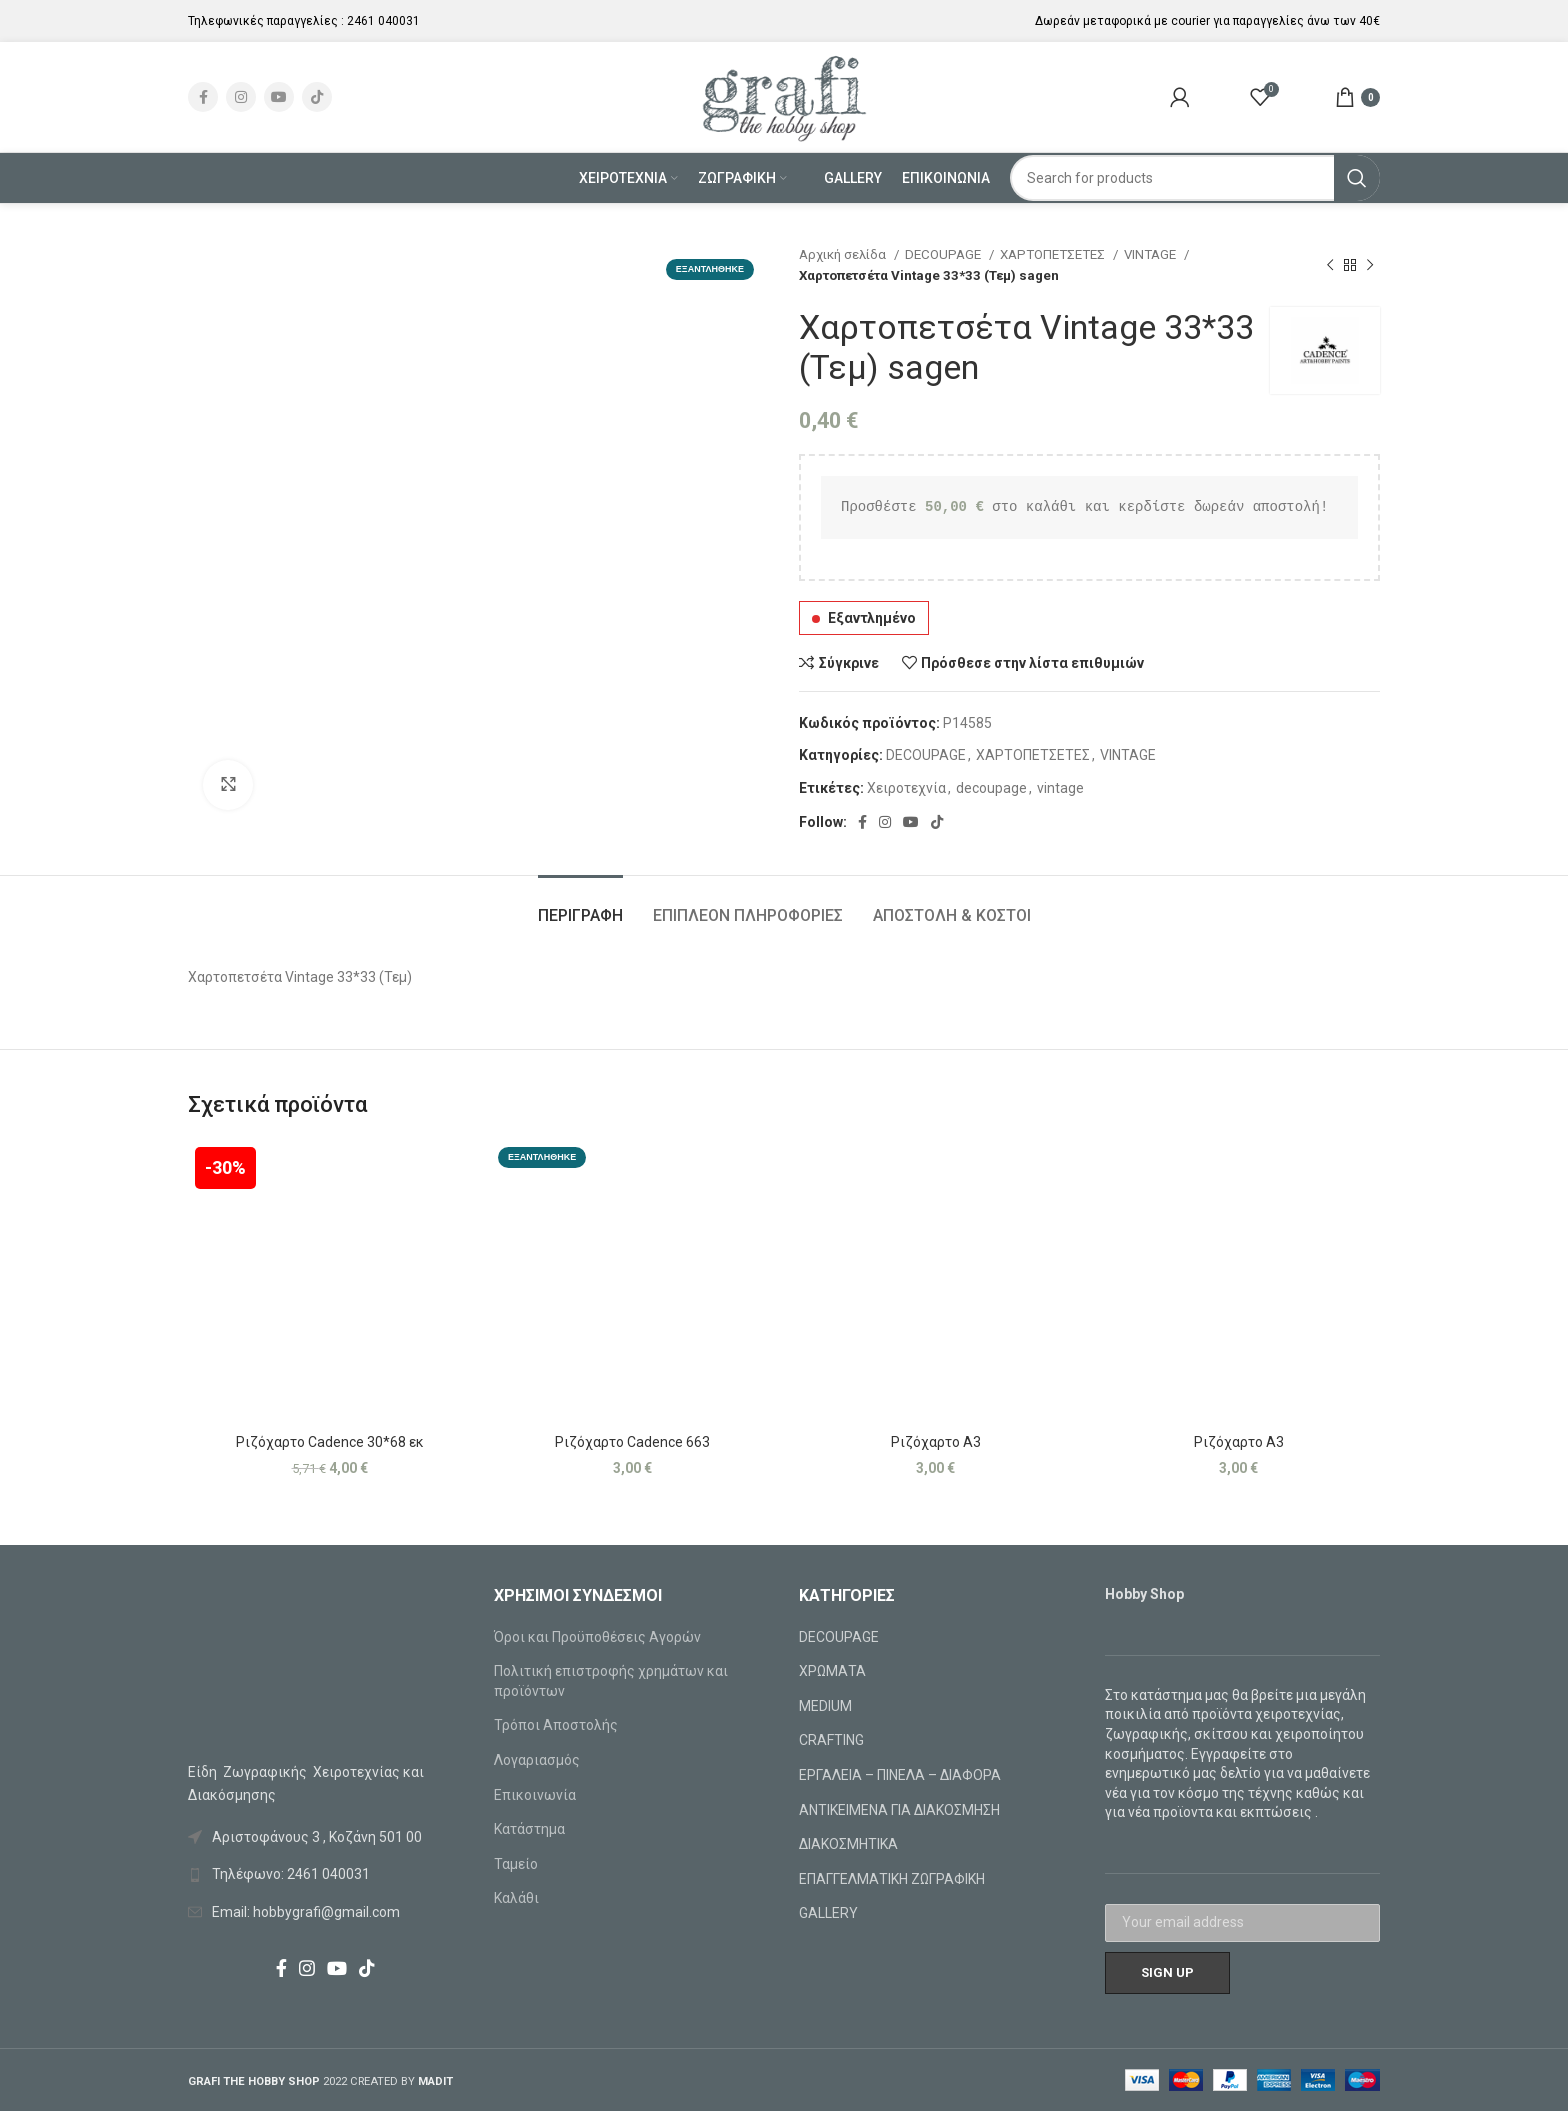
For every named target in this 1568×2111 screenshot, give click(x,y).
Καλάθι (516, 1898)
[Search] (1195, 178)
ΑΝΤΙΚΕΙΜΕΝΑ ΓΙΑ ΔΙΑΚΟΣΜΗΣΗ (899, 1810)
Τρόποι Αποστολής (556, 1725)
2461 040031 (383, 21)
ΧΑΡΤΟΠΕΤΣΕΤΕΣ (1054, 254)
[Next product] (1370, 265)
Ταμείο (516, 1864)
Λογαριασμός (537, 1760)
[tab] (580, 905)
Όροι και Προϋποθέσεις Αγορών (597, 1637)
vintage (1060, 788)
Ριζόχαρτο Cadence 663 (632, 1442)
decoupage (991, 788)
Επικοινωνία (535, 1795)
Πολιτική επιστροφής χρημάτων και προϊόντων (611, 1681)
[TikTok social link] (317, 97)
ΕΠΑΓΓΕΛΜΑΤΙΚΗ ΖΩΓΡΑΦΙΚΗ (892, 1879)
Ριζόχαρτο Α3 (936, 1442)
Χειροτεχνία (906, 788)
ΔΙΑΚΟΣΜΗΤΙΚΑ (848, 1844)
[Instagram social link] (241, 97)
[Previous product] (1330, 265)
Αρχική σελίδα (844, 254)
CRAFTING (831, 1740)
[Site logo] (784, 96)
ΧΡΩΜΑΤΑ (832, 1671)
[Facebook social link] (203, 97)
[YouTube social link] (279, 97)
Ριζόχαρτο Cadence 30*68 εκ (330, 1442)
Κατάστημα (529, 1829)
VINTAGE (1151, 254)
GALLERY (828, 1913)
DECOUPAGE (944, 254)
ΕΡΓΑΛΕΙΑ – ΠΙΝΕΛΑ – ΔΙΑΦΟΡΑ (900, 1775)
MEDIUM (825, 1706)
